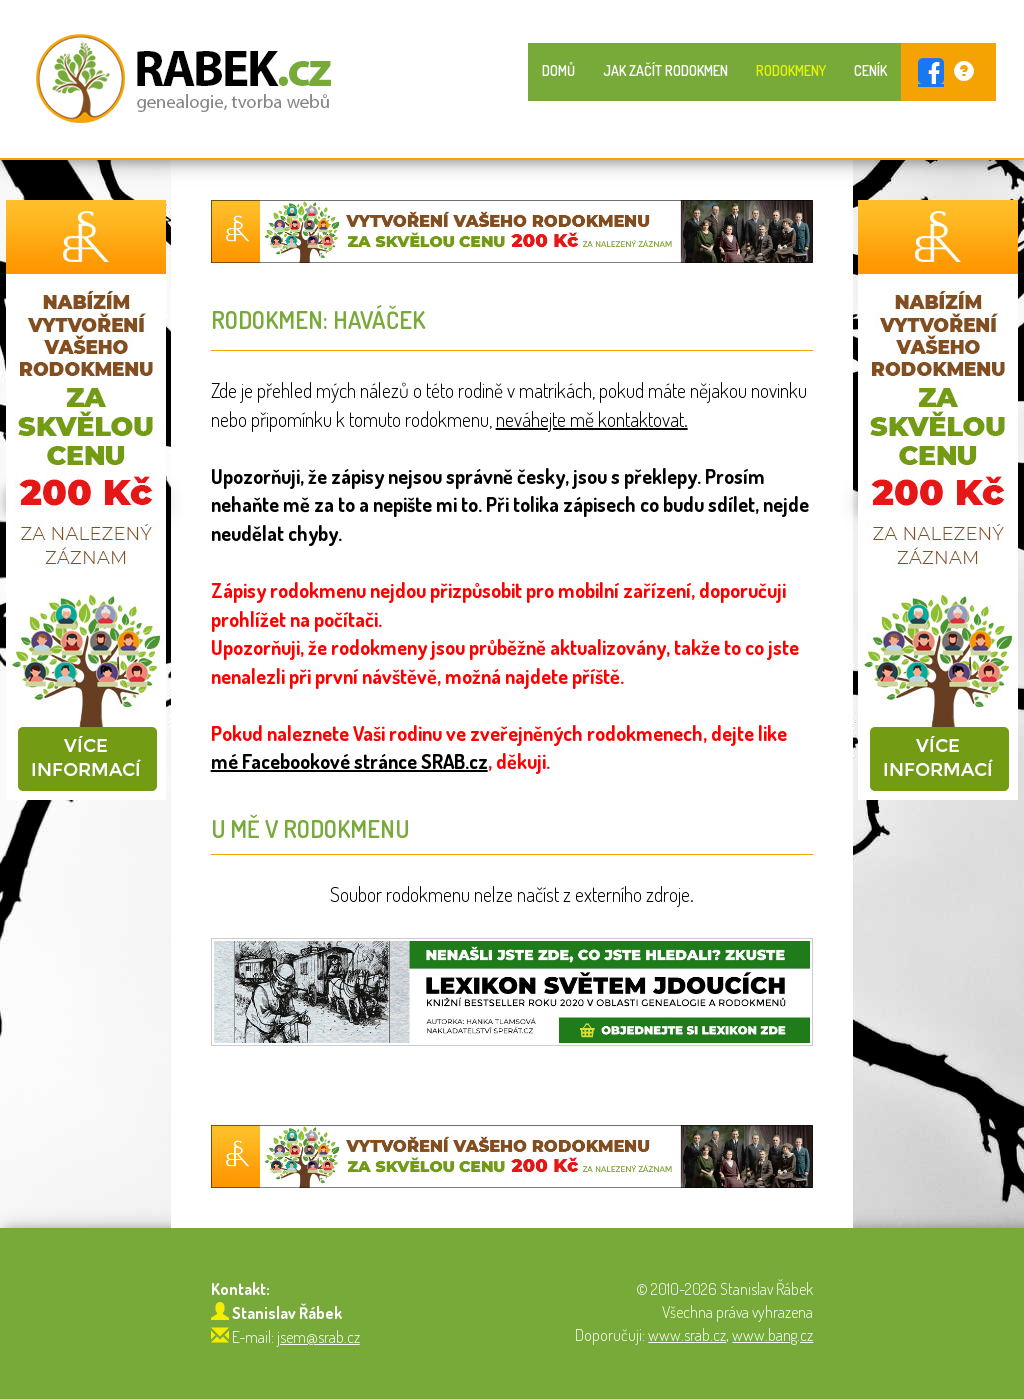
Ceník (870, 70)
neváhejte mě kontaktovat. (592, 419)
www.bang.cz (772, 1335)
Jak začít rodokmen (665, 70)
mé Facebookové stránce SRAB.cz (349, 761)
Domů (558, 70)
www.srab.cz (687, 1335)
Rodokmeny (791, 70)
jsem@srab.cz (318, 1337)
